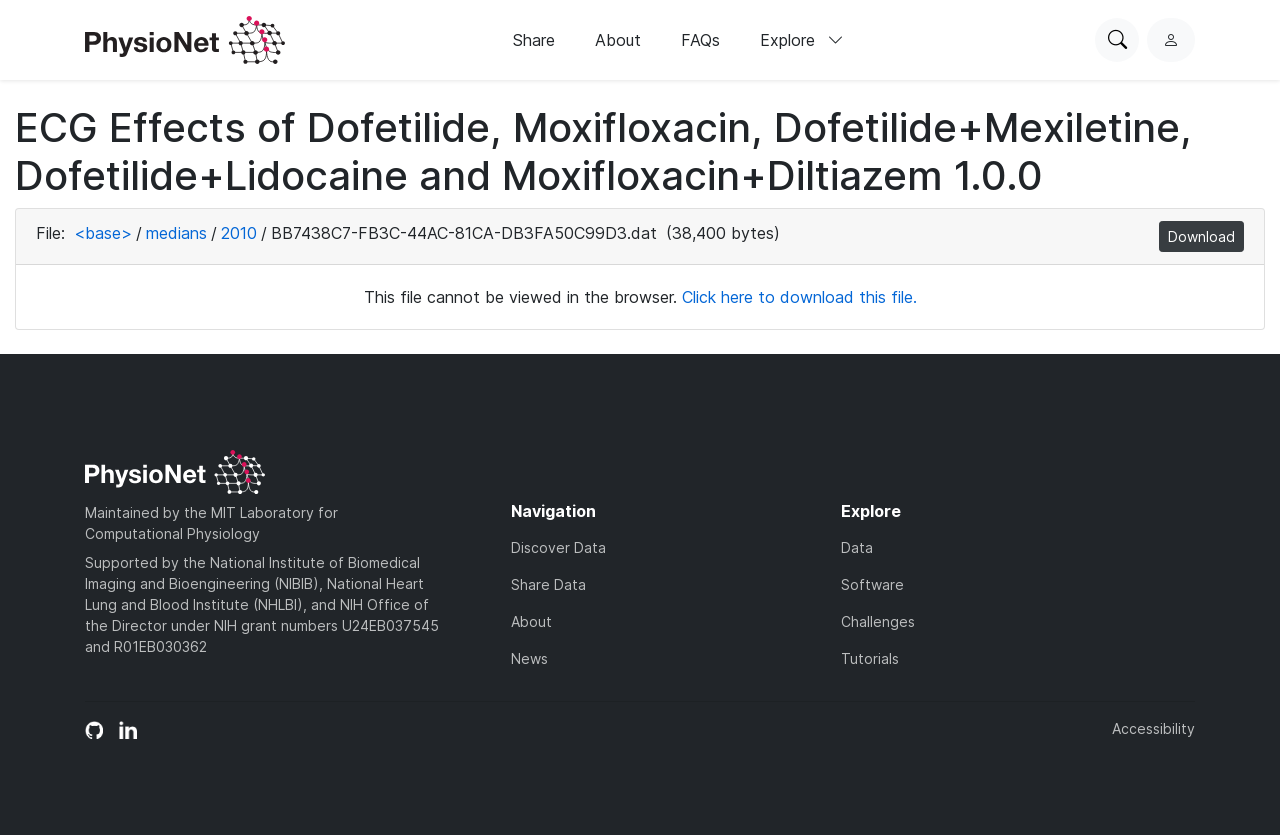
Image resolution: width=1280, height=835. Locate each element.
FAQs (700, 40)
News (529, 658)
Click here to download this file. (799, 297)
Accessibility (1153, 728)
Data (857, 547)
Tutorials (870, 658)
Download (1201, 236)
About (618, 40)
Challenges (878, 621)
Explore (802, 40)
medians (176, 233)
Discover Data (558, 547)
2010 (239, 233)
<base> (103, 233)
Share (534, 40)
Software (872, 584)
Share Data (548, 584)
